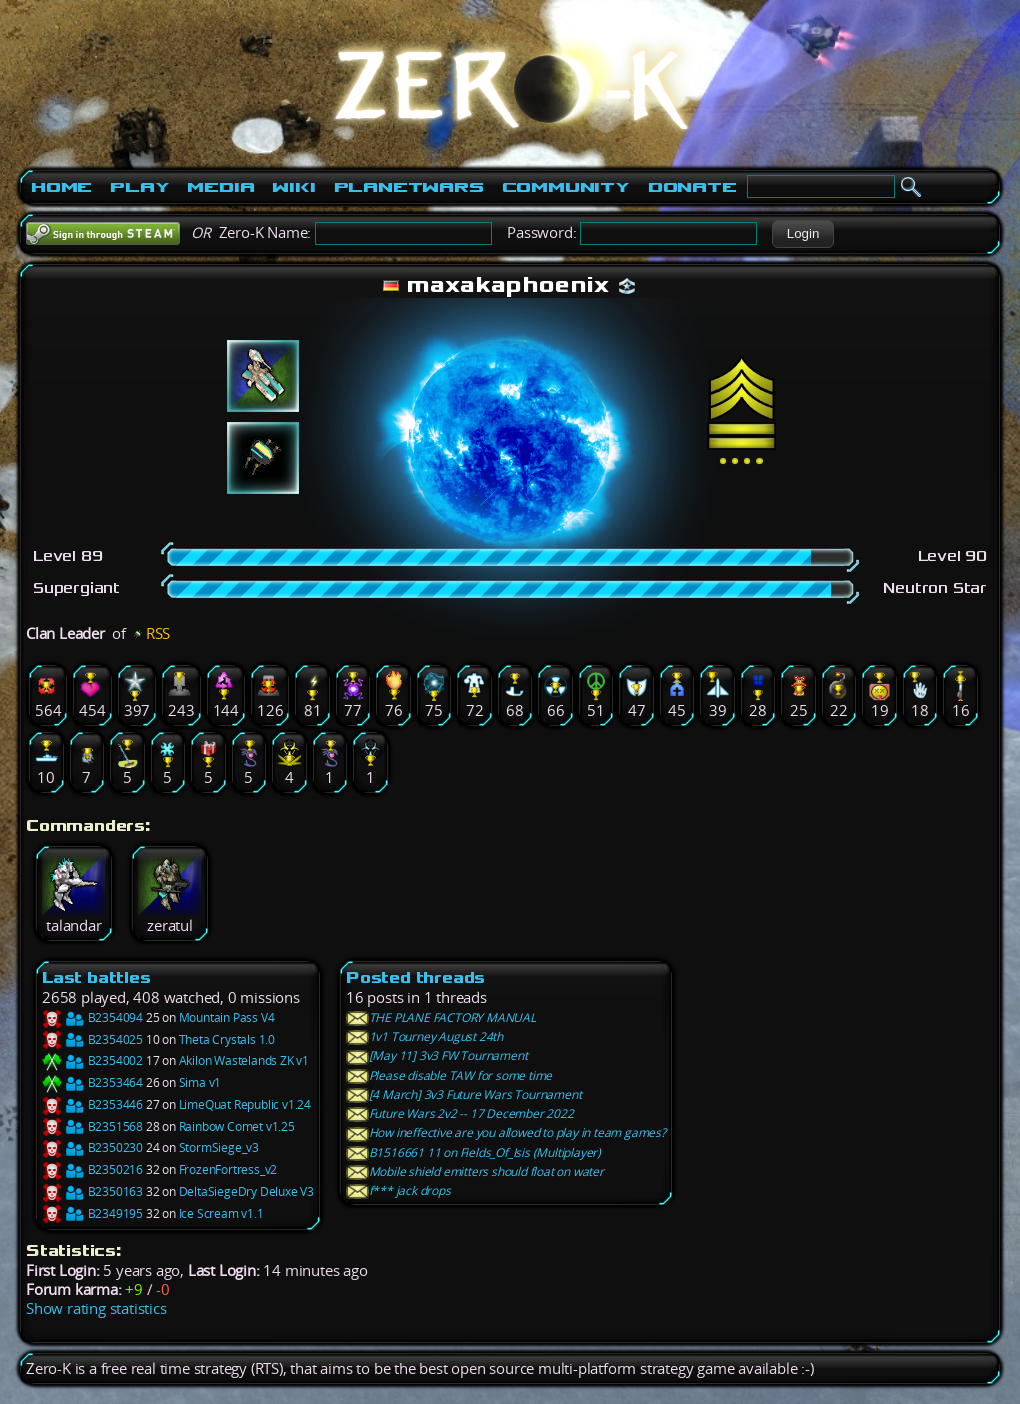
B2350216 (92, 1169)
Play (139, 187)
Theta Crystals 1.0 (227, 1039)
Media (220, 187)
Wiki (293, 187)
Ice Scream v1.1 (221, 1213)
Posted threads (415, 977)
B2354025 (92, 1039)
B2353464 (92, 1082)
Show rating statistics (96, 1308)
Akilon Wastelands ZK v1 (244, 1060)
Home (61, 187)
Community (566, 187)
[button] (802, 234)
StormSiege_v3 (219, 1147)
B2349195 (92, 1213)
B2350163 (92, 1191)
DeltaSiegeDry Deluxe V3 (246, 1191)
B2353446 (92, 1104)
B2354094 (92, 1017)
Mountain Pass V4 (227, 1017)
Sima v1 (200, 1082)
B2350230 (92, 1147)
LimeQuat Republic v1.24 (245, 1104)
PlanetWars (409, 187)
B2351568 (92, 1126)
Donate (692, 187)
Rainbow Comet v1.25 (237, 1126)
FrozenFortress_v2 (228, 1169)
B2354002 (92, 1060)
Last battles (96, 977)
